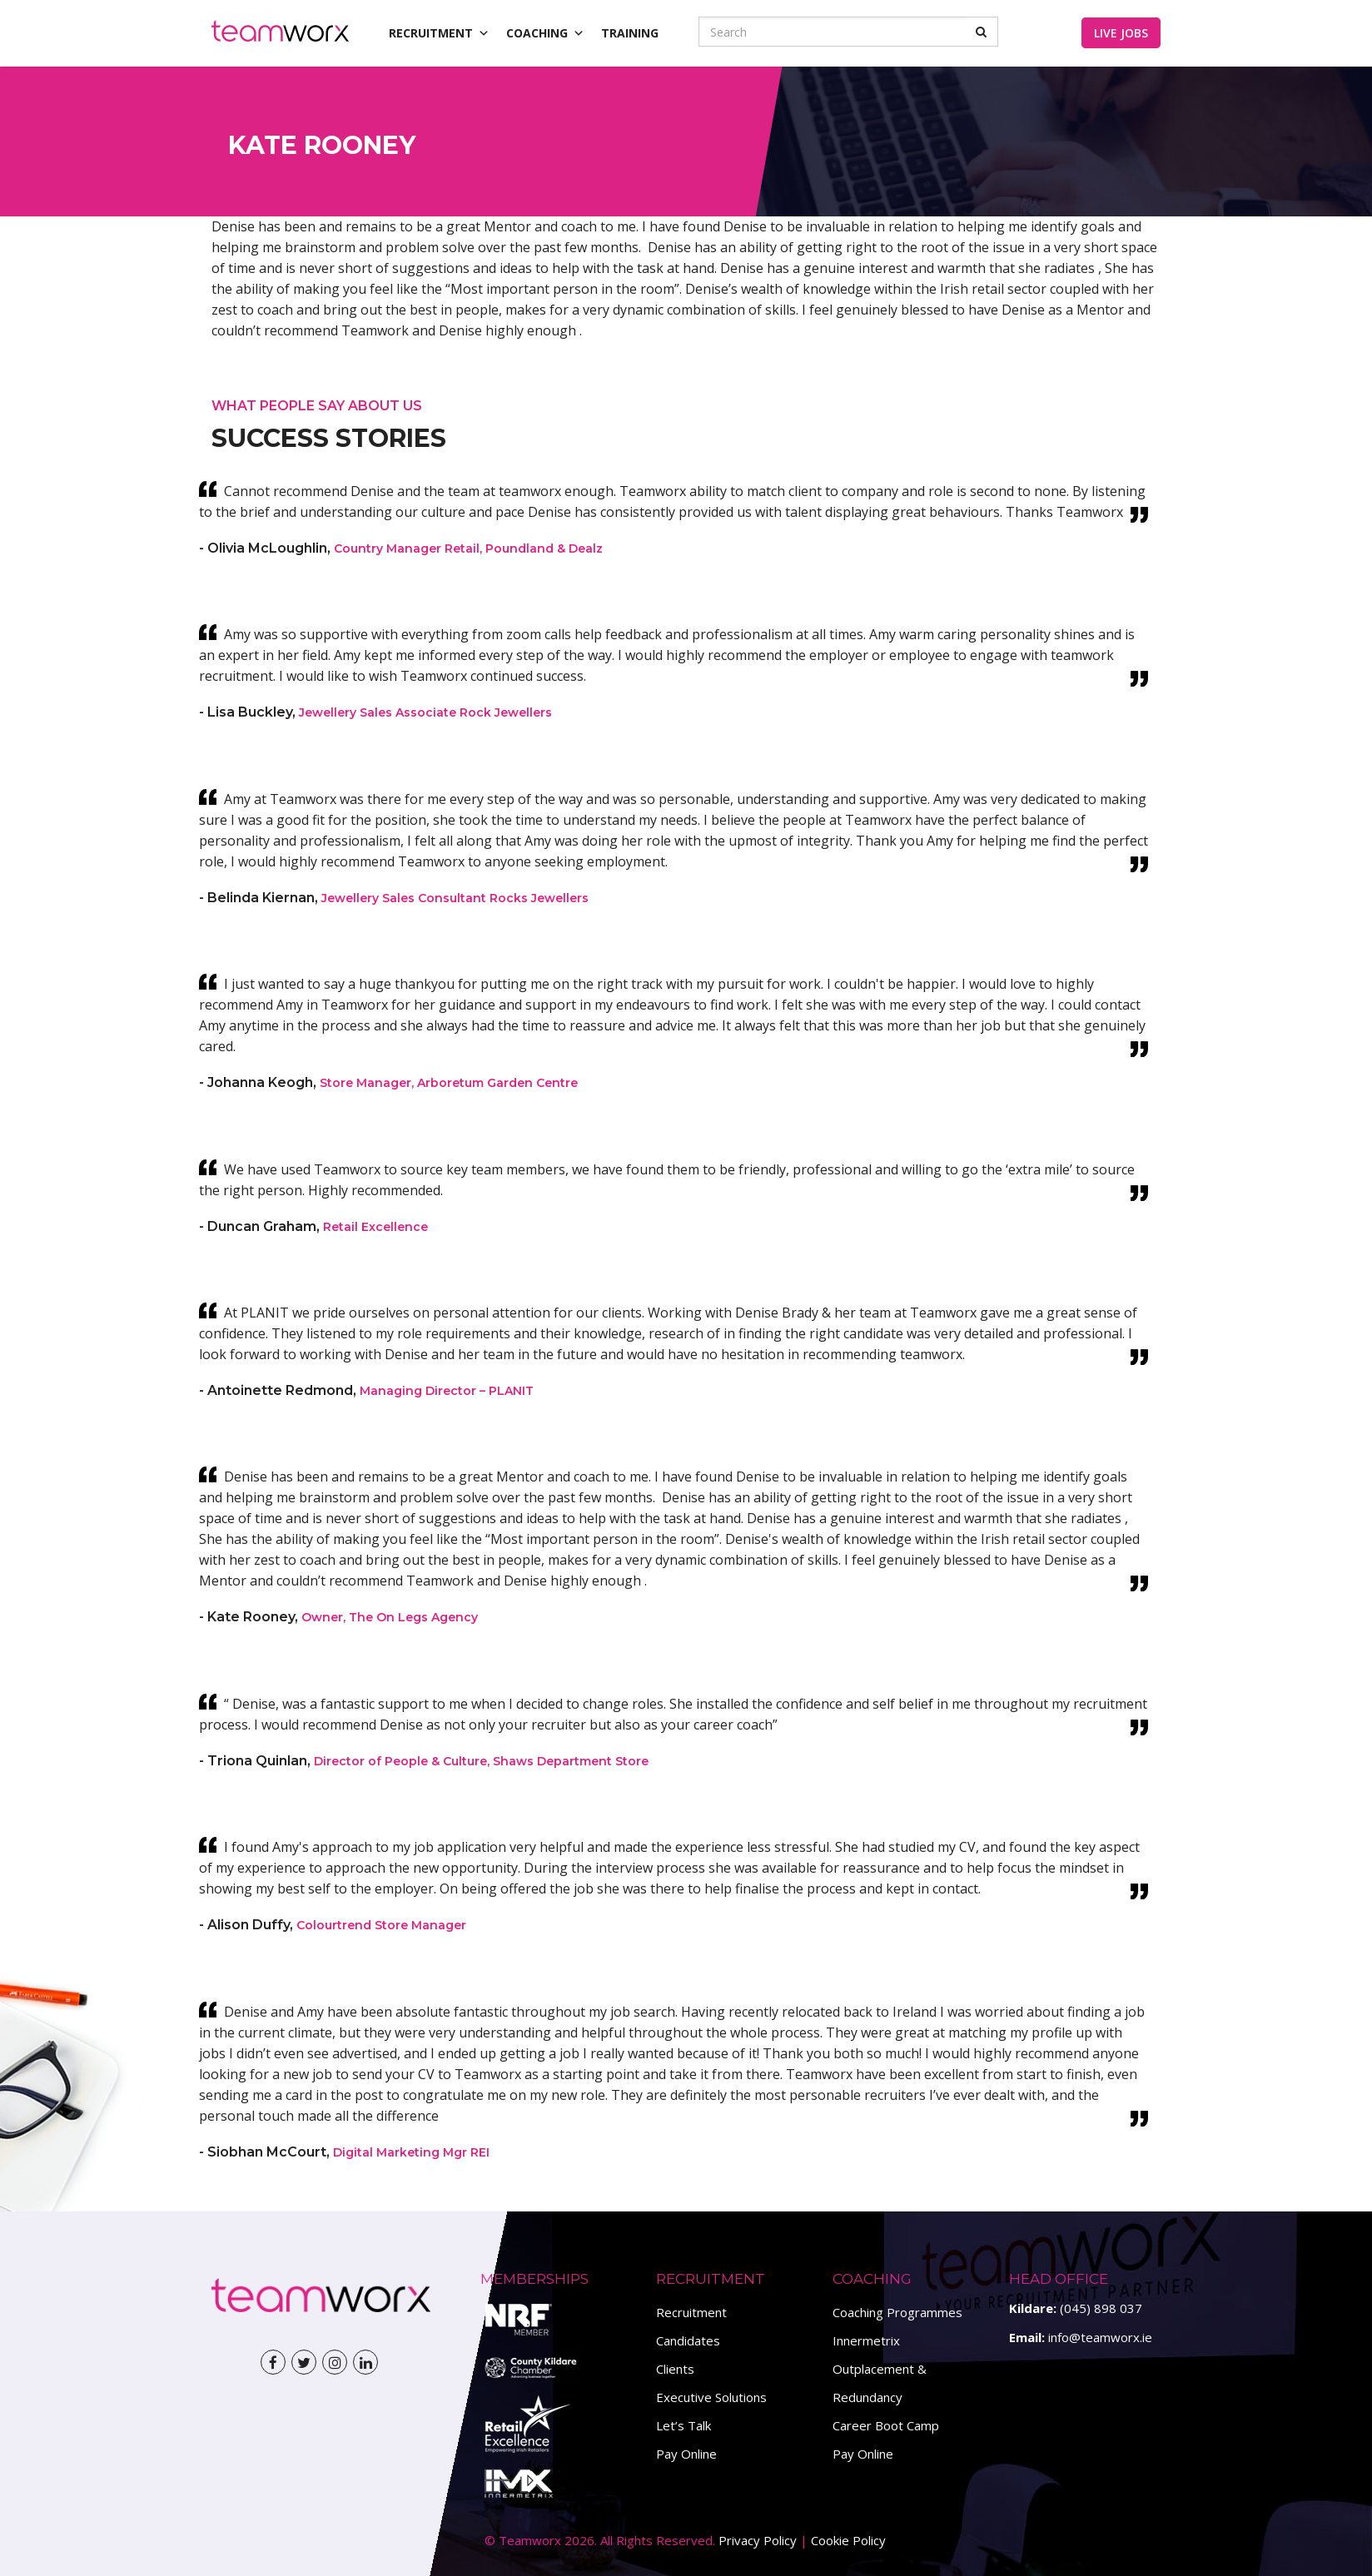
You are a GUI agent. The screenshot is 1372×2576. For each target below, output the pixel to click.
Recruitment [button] (439, 33)
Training (630, 33)
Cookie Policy (848, 2540)
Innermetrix (866, 2340)
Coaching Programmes (897, 2312)
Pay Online (686, 2453)
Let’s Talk (683, 2425)
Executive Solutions (711, 2397)
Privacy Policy (757, 2540)
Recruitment (691, 2312)
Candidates (688, 2340)
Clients (675, 2368)
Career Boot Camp (886, 2425)
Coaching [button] (545, 33)
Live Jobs (1121, 33)
